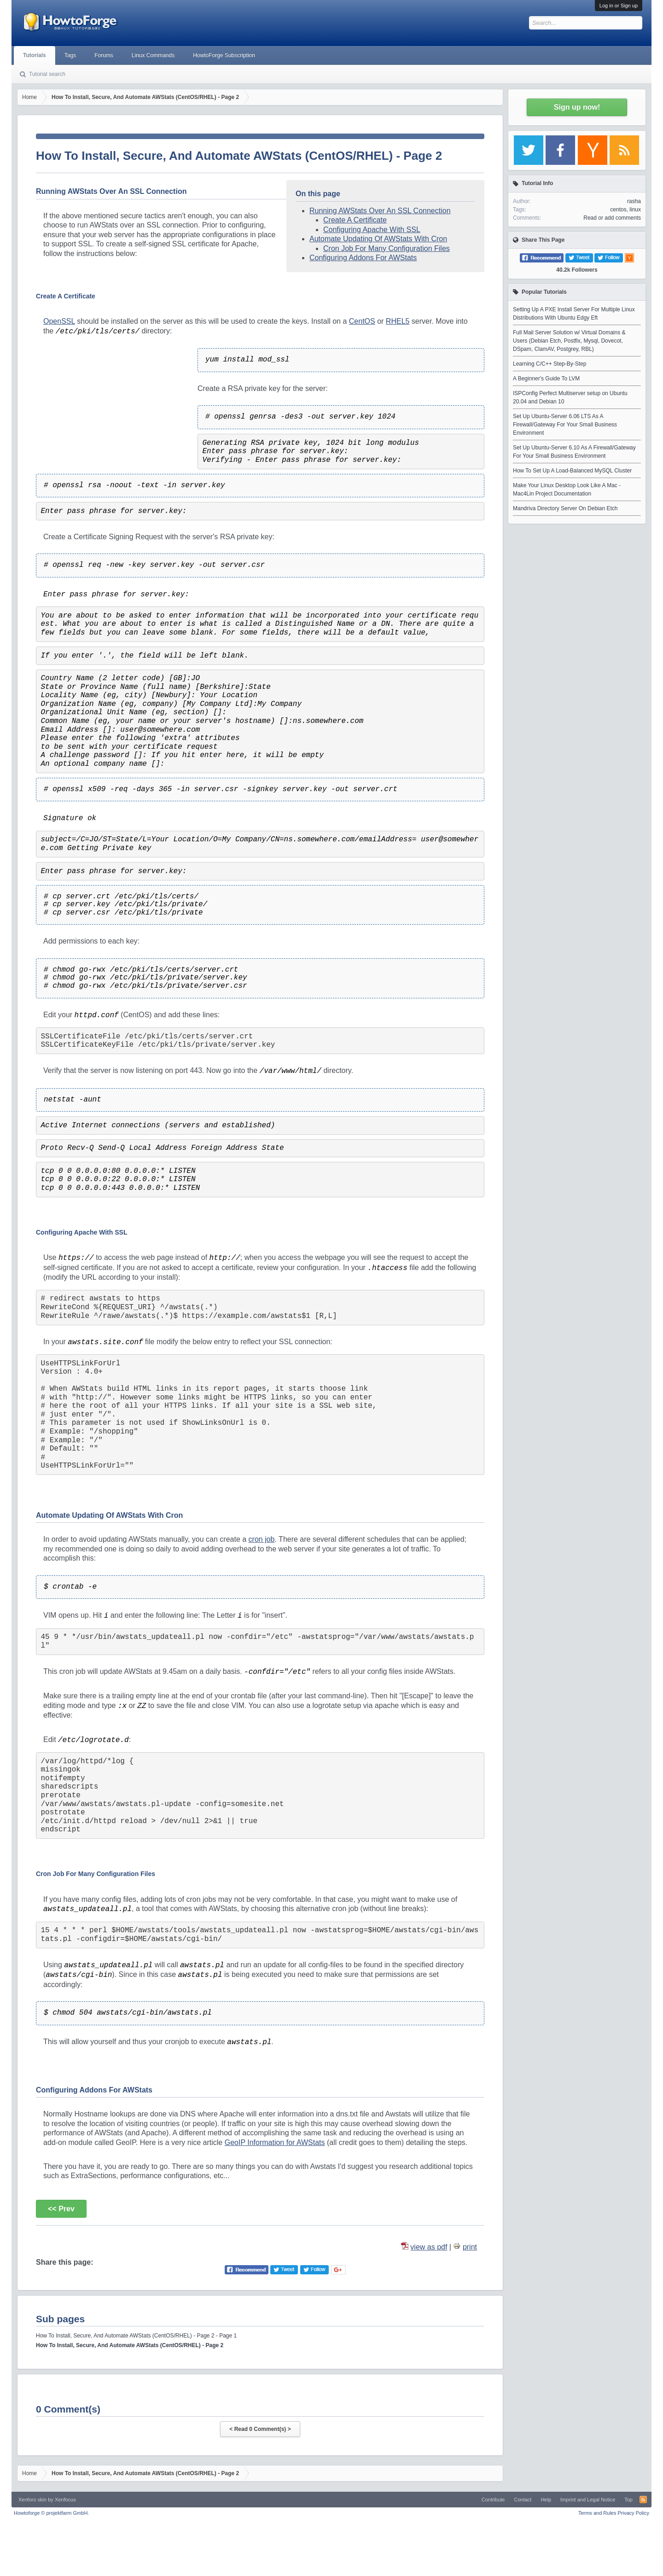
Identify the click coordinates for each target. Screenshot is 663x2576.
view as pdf (428, 2247)
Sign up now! (577, 107)
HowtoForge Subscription (224, 55)
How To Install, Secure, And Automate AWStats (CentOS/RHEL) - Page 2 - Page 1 (136, 2335)
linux (635, 209)
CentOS (362, 321)
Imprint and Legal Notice (587, 2499)
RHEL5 (398, 321)
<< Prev (61, 2209)
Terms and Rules (597, 2513)
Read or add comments (612, 218)
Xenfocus (65, 2499)
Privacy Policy (633, 2513)
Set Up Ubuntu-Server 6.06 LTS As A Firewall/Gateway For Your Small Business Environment (565, 424)
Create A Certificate (355, 220)
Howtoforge (51, 2513)
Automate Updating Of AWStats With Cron (378, 239)
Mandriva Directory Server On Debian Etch (565, 508)
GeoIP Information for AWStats (275, 2142)
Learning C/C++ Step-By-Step (549, 364)
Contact (522, 2499)
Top (628, 2499)
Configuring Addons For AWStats (363, 258)
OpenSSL (59, 321)
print (470, 2247)
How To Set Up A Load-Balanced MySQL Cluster (572, 470)
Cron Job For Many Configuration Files (386, 248)
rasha (634, 201)
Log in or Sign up (618, 5)
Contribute (493, 2499)
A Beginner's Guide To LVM (546, 378)
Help (546, 2499)
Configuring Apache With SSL (371, 229)
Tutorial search (47, 74)
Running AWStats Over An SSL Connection (380, 211)
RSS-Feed (643, 2499)
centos (618, 209)
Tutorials (34, 55)
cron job (262, 1539)
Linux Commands (153, 55)
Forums (103, 55)
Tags (70, 55)
